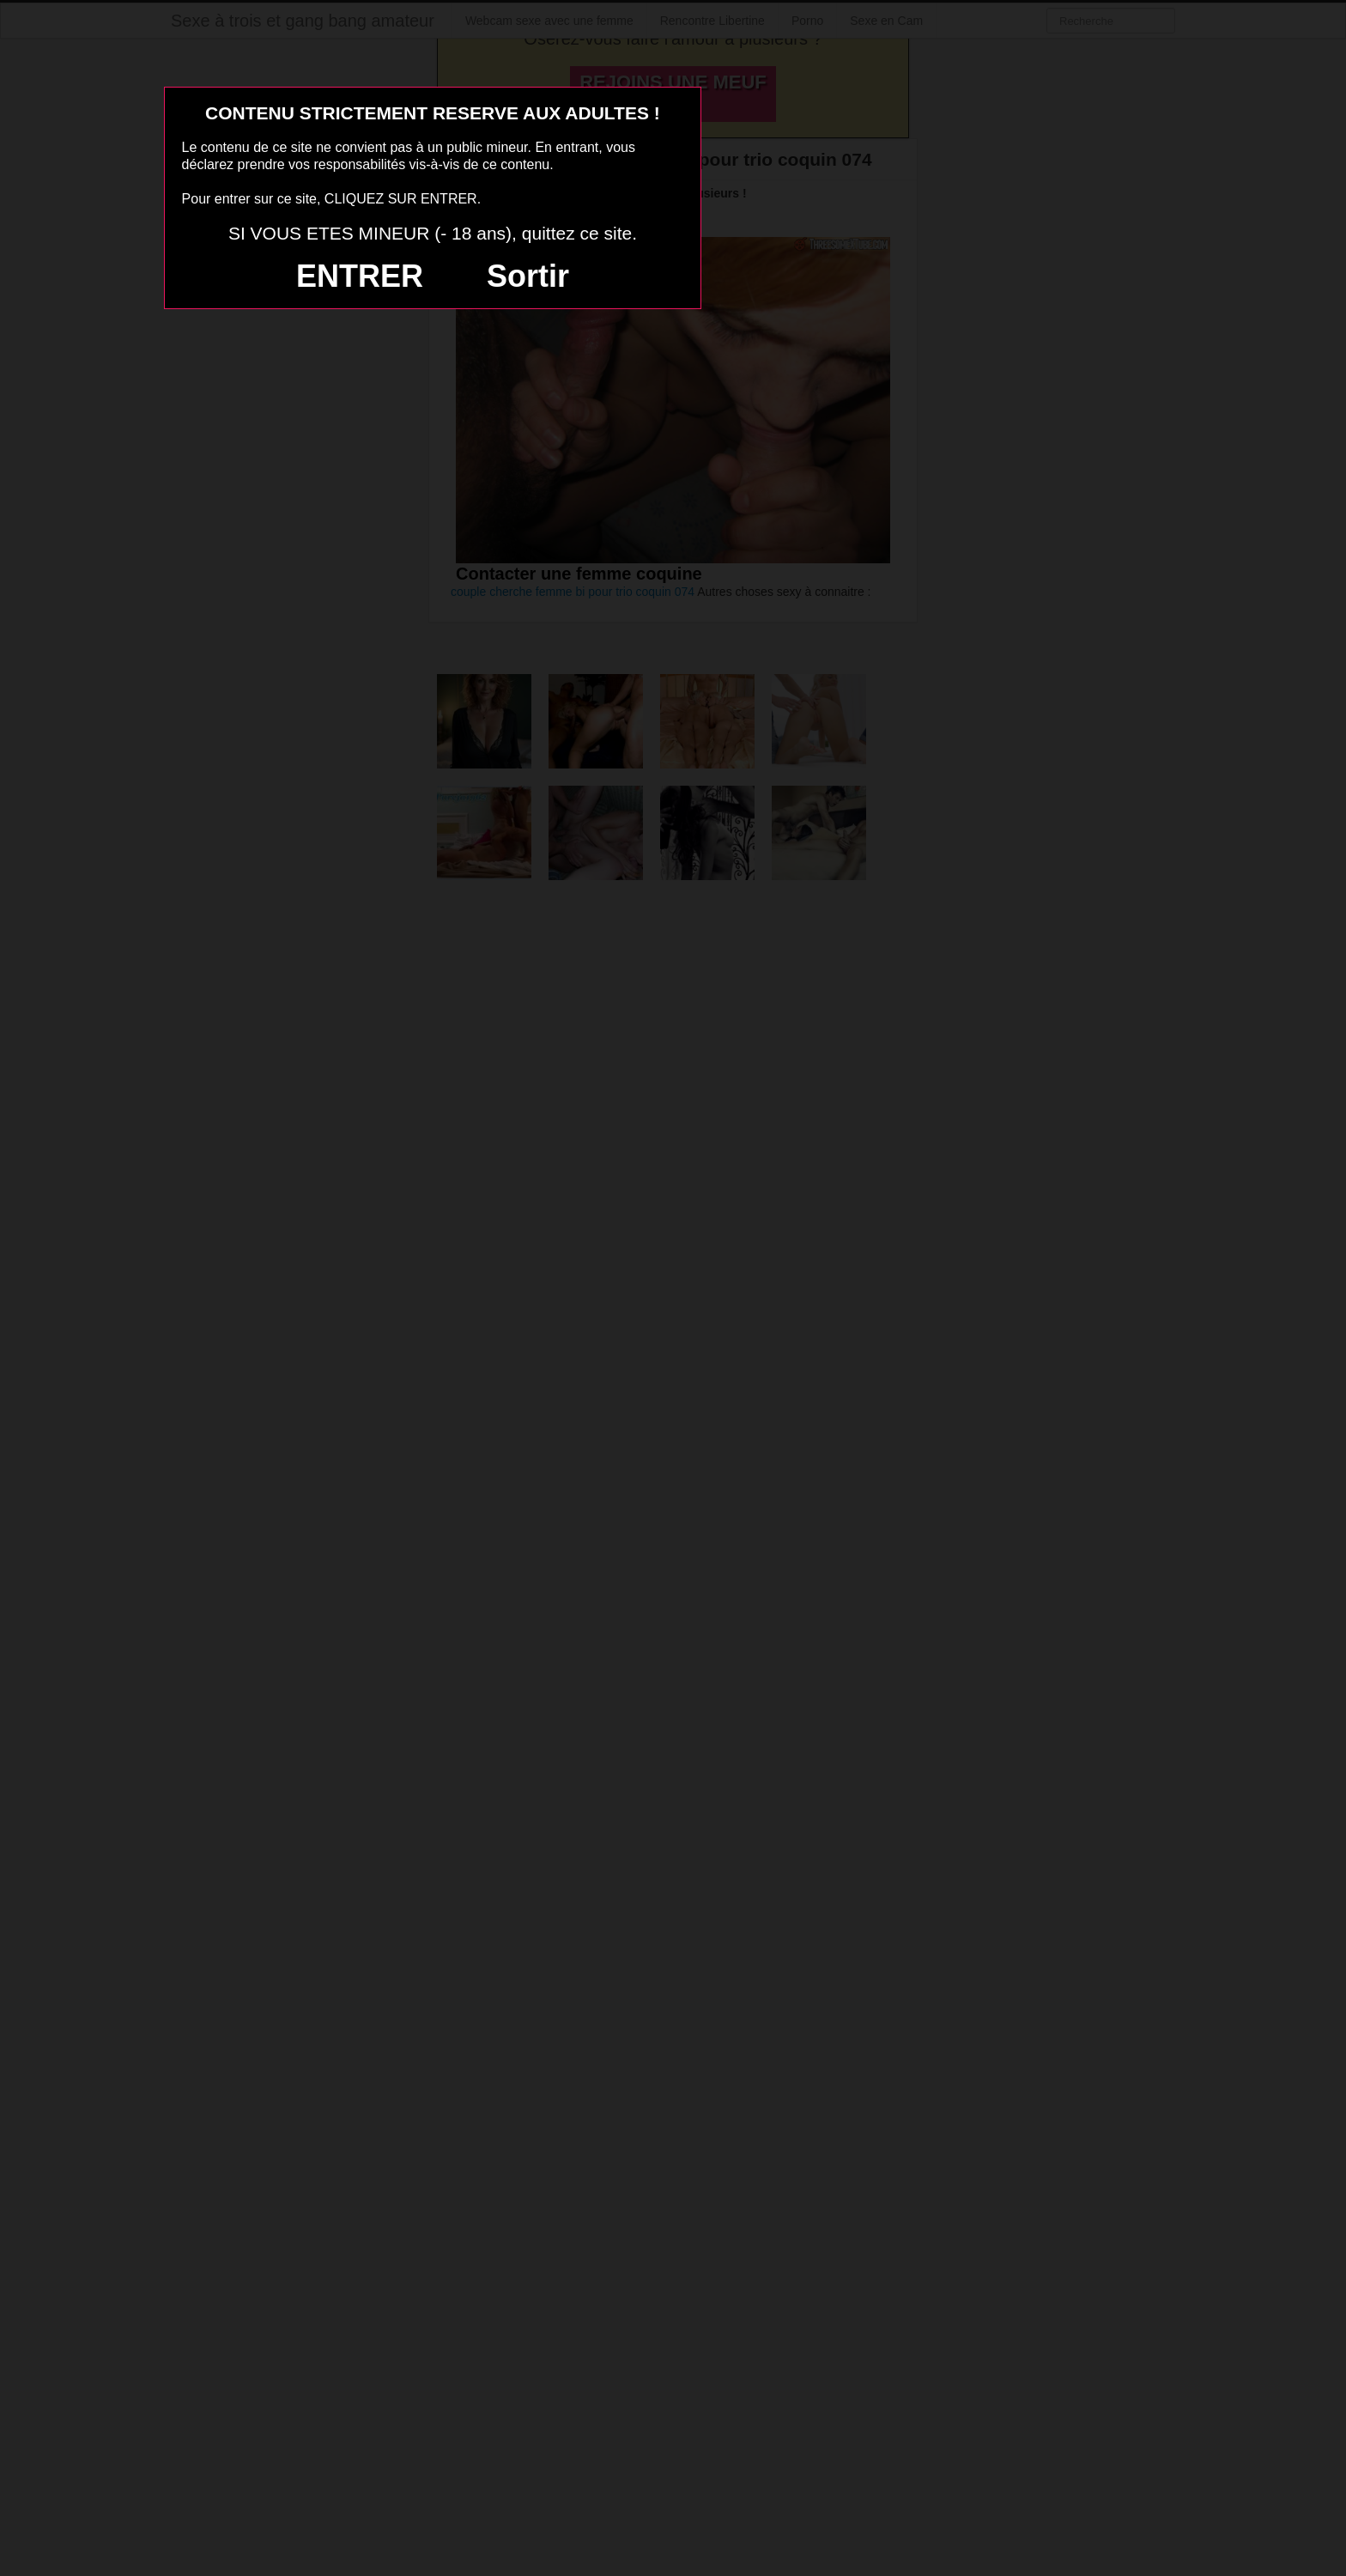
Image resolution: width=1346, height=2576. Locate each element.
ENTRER (359, 276)
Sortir (528, 276)
